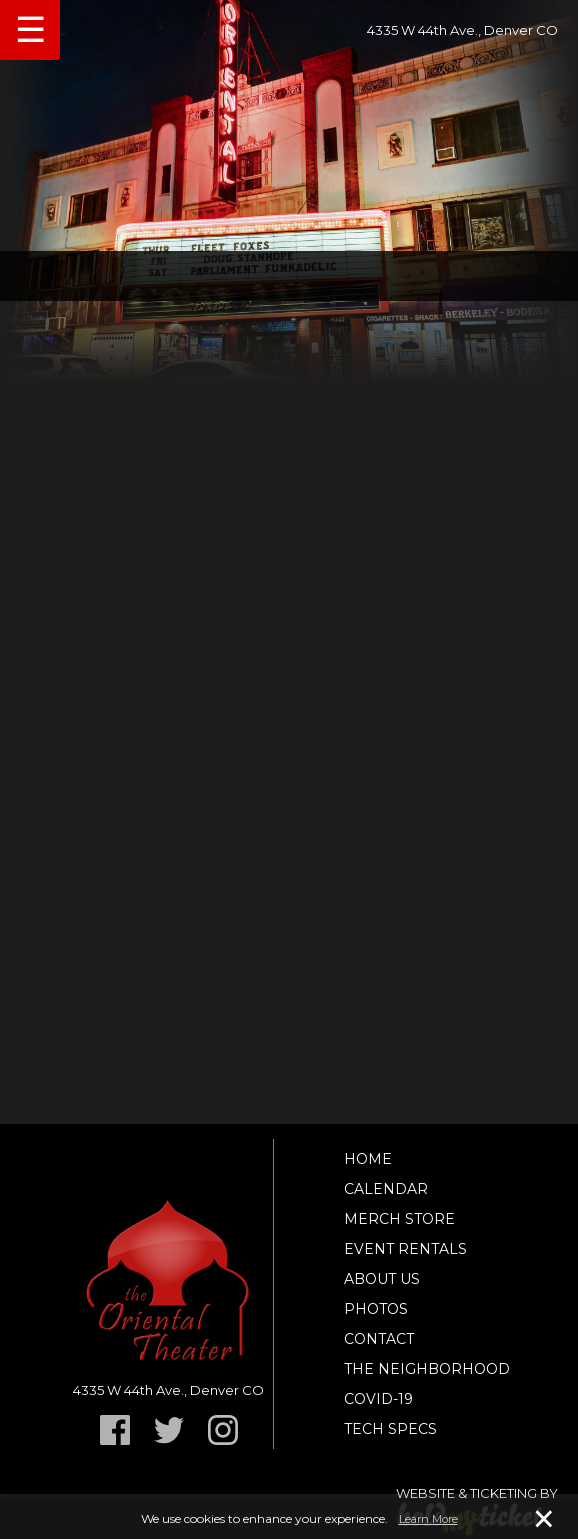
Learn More (428, 1519)
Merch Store (399, 1219)
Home (368, 1159)
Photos (376, 1309)
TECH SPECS (390, 1429)
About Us (382, 1279)
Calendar (386, 1189)
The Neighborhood (427, 1369)
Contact (379, 1339)
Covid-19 (378, 1399)
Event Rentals (405, 1249)
